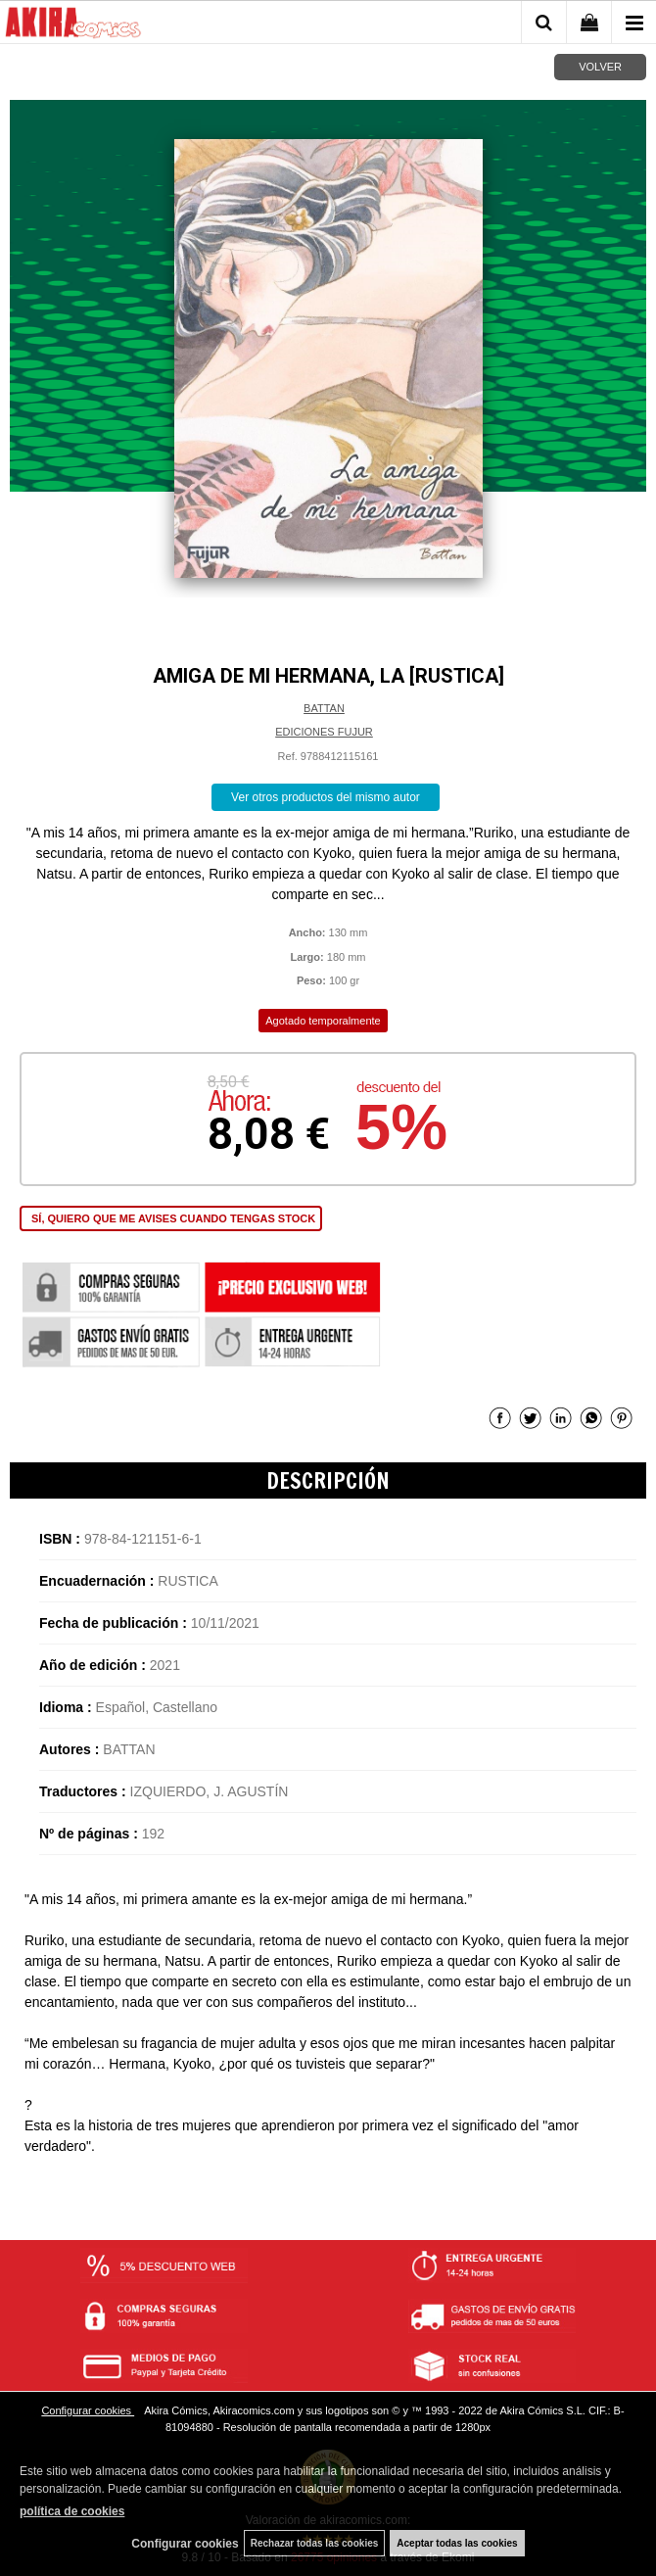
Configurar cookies (87, 2410)
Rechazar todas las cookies (315, 2543)
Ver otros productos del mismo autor (325, 797)
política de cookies (72, 2511)
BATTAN (324, 708)
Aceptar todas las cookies (457, 2543)
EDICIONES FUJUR (324, 732)
